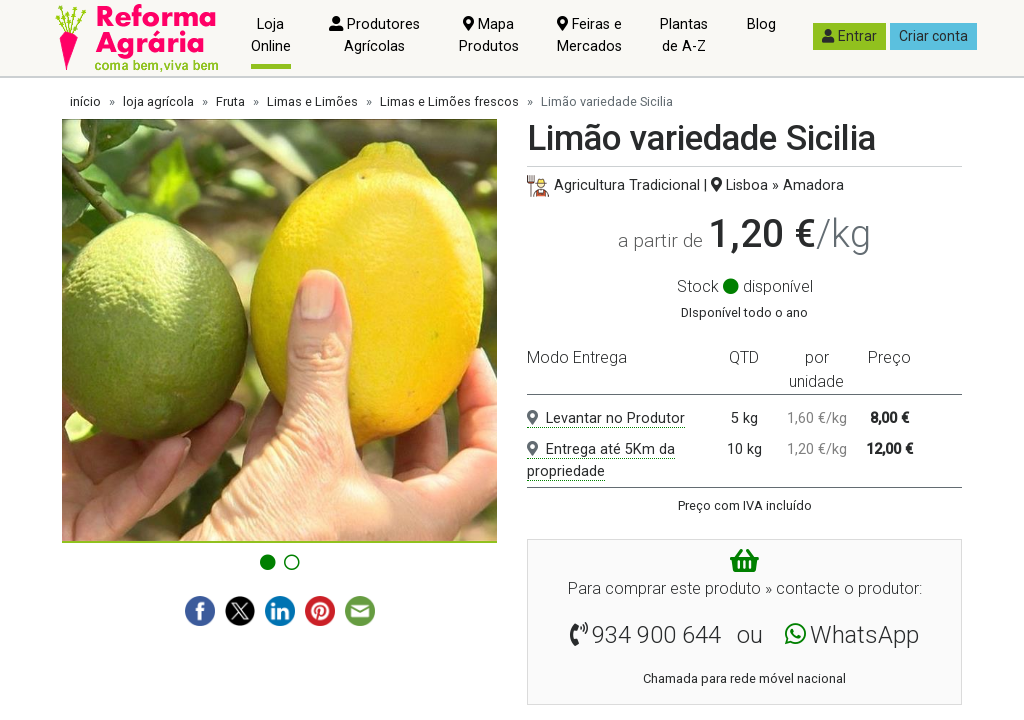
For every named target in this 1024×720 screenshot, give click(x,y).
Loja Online (271, 35)
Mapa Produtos (489, 35)
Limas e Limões (312, 101)
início (85, 101)
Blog (761, 24)
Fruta (230, 101)
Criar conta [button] (933, 36)
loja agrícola (158, 101)
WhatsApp (864, 635)
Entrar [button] (849, 36)
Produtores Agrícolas (374, 35)
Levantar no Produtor (606, 418)
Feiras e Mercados (589, 35)
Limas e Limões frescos (449, 101)
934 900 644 (656, 635)
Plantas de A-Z (684, 35)
